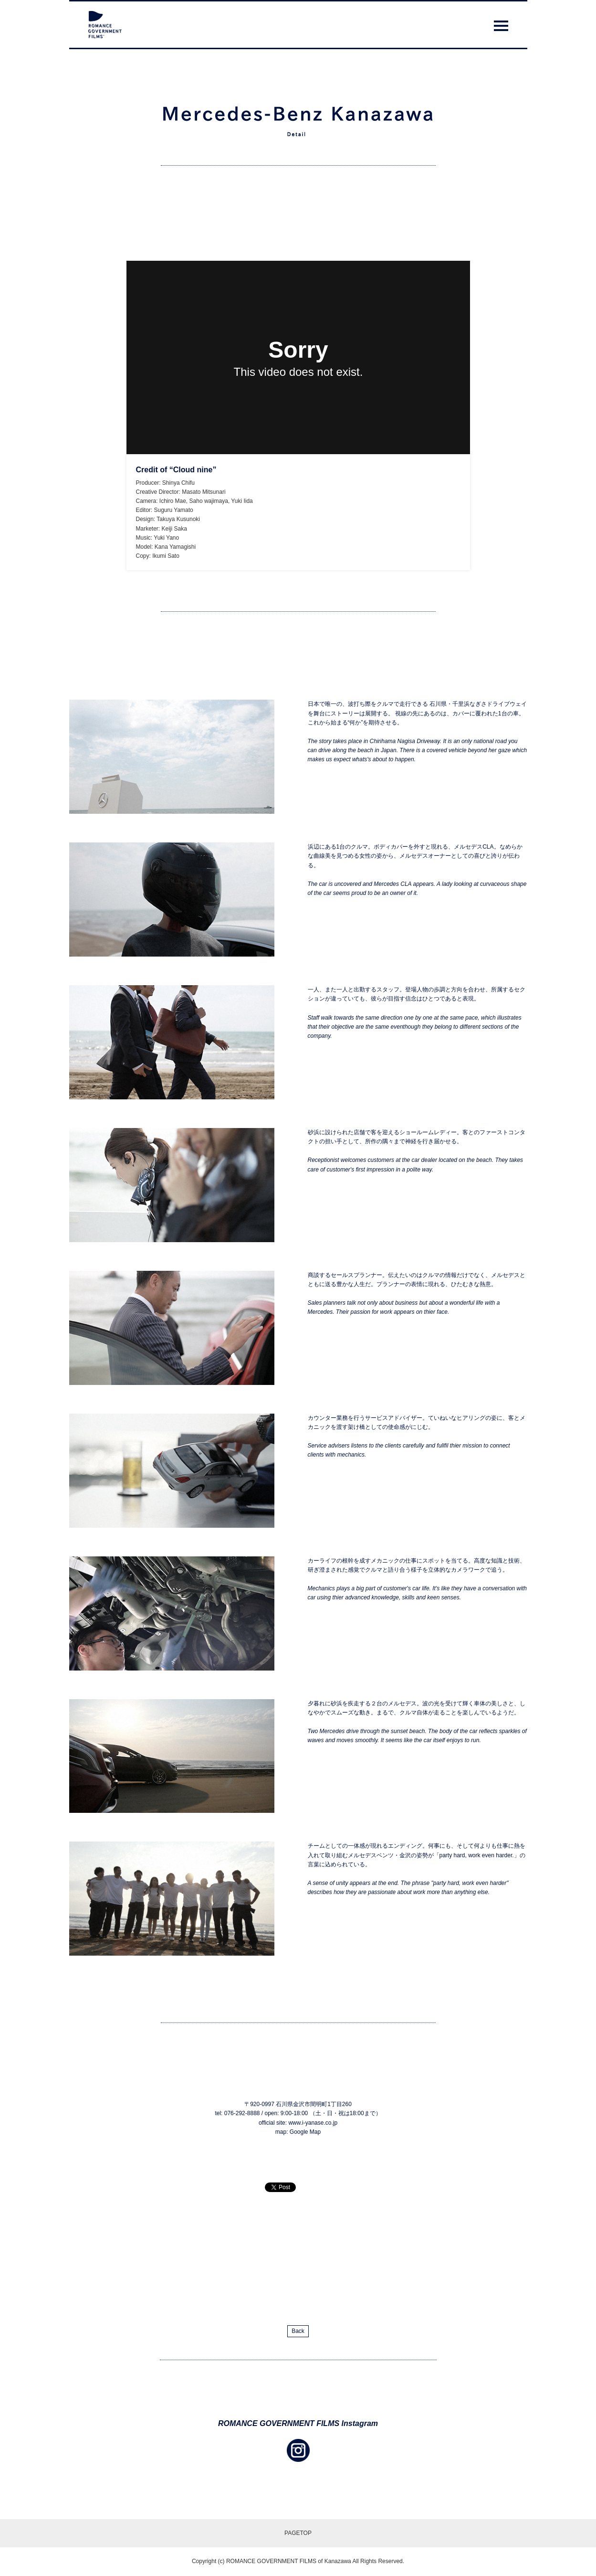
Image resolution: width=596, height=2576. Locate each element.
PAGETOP (298, 2533)
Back (298, 2331)
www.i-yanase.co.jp (312, 2122)
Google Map (305, 2132)
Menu (501, 28)
